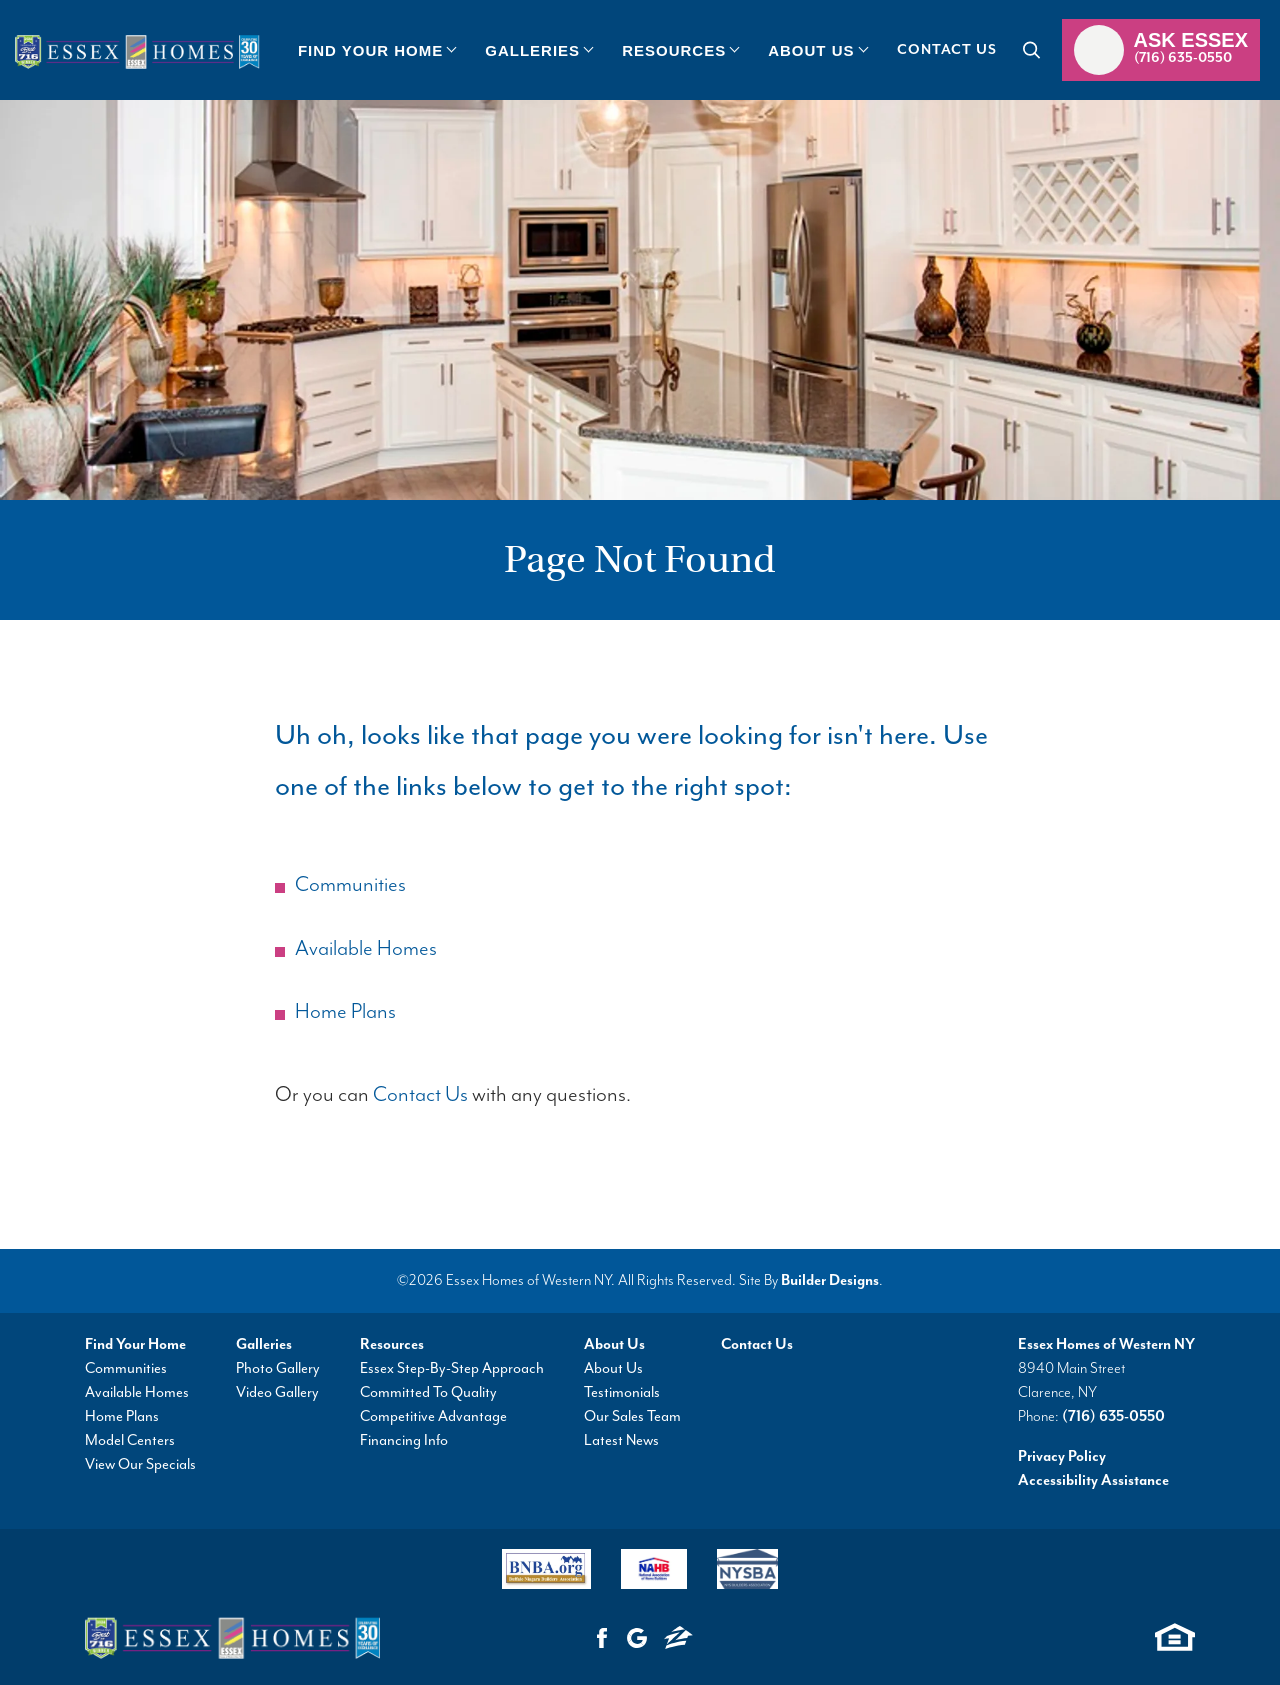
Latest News (621, 1440)
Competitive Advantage (433, 1416)
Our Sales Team (632, 1416)
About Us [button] (811, 50)
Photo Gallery (278, 1368)
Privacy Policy (1062, 1456)
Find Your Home (135, 1344)
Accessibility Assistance (1093, 1480)
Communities (350, 885)
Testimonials (622, 1392)
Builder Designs (830, 1280)
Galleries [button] (532, 50)
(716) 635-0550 (1113, 1416)
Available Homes (366, 949)
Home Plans (345, 1012)
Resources (392, 1344)
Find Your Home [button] (370, 50)
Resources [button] (674, 50)
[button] (376, 50)
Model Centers (130, 1440)
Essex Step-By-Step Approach (452, 1368)
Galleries (264, 1344)
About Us (614, 1344)
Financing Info (404, 1440)
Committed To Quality (428, 1392)
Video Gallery (277, 1392)
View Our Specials (140, 1464)
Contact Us (947, 50)
